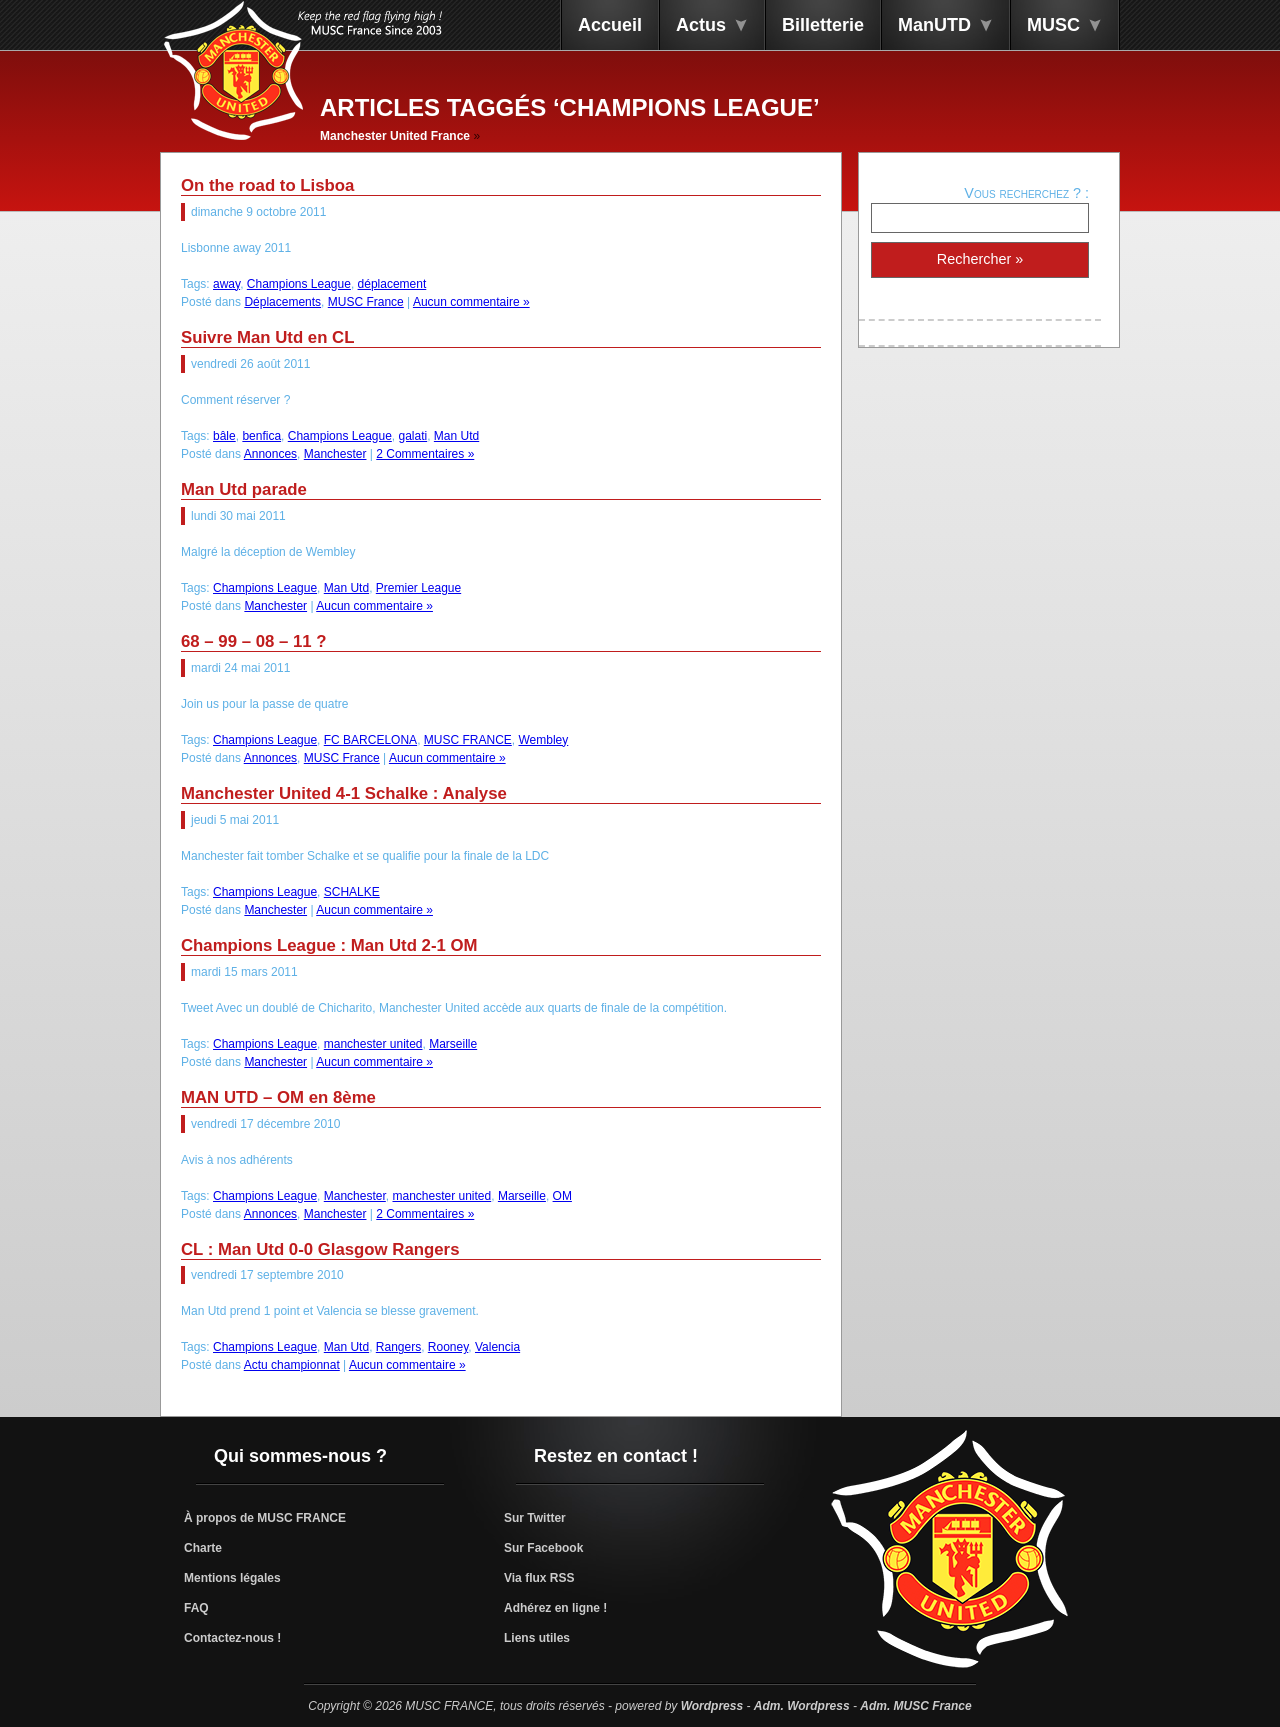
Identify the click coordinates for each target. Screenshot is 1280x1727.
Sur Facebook (543, 1548)
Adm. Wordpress (802, 1706)
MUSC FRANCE (468, 740)
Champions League (299, 284)
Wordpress (712, 1706)
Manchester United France (395, 136)
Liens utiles (537, 1638)
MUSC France (366, 302)
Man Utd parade (244, 489)
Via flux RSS (539, 1578)
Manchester (335, 454)
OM (562, 1196)
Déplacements (282, 302)
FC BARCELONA (370, 740)
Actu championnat (292, 1365)
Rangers (398, 1347)
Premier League (418, 588)
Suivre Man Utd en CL (267, 337)
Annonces (270, 454)
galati (413, 436)
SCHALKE (352, 892)
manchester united (373, 1044)
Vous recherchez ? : (1026, 193)
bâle (224, 436)
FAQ (196, 1608)
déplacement (392, 284)
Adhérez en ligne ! (555, 1608)
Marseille (453, 1044)
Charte (203, 1548)
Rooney (448, 1347)
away (226, 284)
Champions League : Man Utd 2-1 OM (329, 945)
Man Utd (456, 436)
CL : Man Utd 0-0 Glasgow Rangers (320, 1249)
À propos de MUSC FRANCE (265, 1518)
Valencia (497, 1347)
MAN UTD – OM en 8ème (278, 1097)
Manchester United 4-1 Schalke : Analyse (344, 793)
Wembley (543, 740)
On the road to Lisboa (267, 185)
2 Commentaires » (425, 454)
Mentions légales (232, 1578)
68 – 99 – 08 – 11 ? (254, 641)
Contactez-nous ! (232, 1638)
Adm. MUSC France (915, 1706)
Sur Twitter (535, 1518)
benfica (261, 436)
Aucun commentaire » (471, 302)
